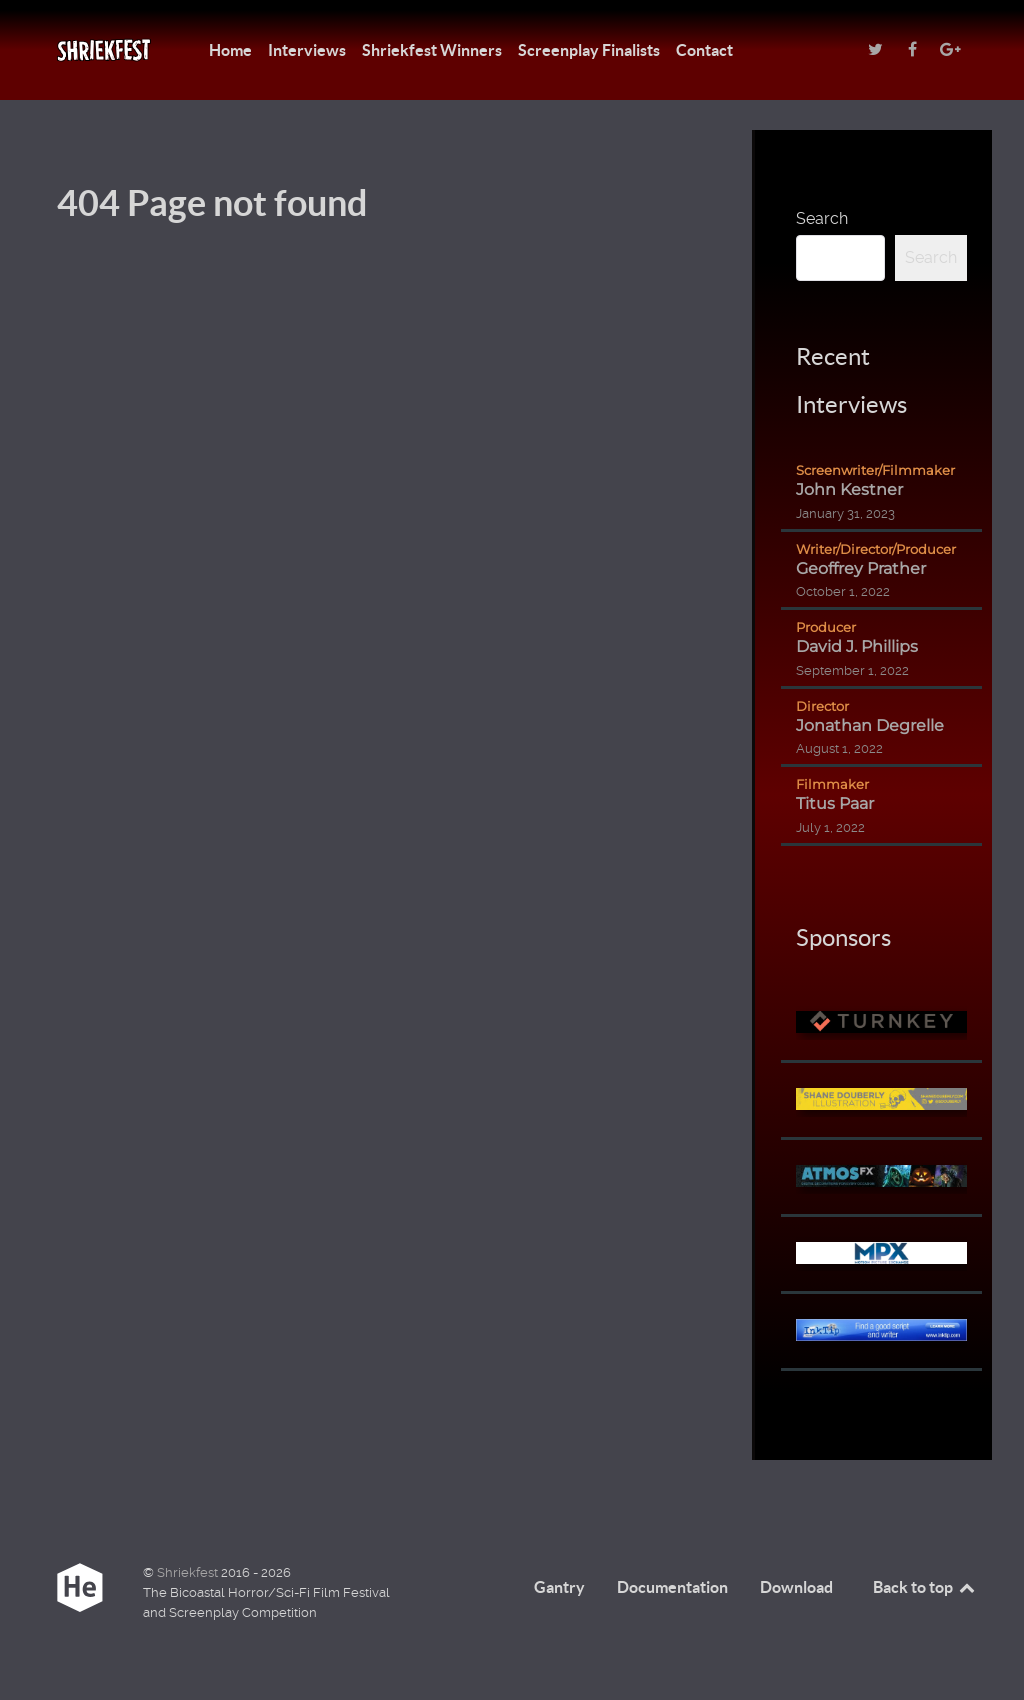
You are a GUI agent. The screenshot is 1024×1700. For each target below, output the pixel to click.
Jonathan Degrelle (870, 725)
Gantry (559, 1587)
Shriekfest (189, 1572)
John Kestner (849, 489)
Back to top (925, 1587)
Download (796, 1587)
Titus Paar (835, 803)
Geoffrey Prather (861, 568)
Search (822, 218)
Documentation (672, 1587)
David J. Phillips (857, 646)
